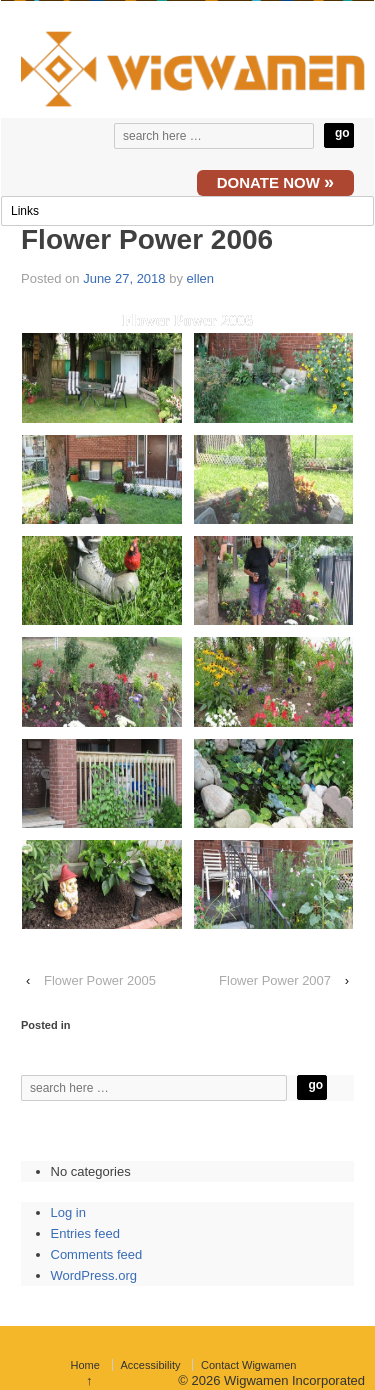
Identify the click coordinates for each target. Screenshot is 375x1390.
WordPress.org (94, 1275)
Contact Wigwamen (248, 1365)
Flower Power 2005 (100, 980)
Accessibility (151, 1365)
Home (85, 1365)
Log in (68, 1212)
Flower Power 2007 (275, 980)
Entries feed (85, 1233)
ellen (200, 278)
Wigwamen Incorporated (292, 1380)
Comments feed (97, 1254)
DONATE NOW (275, 182)
